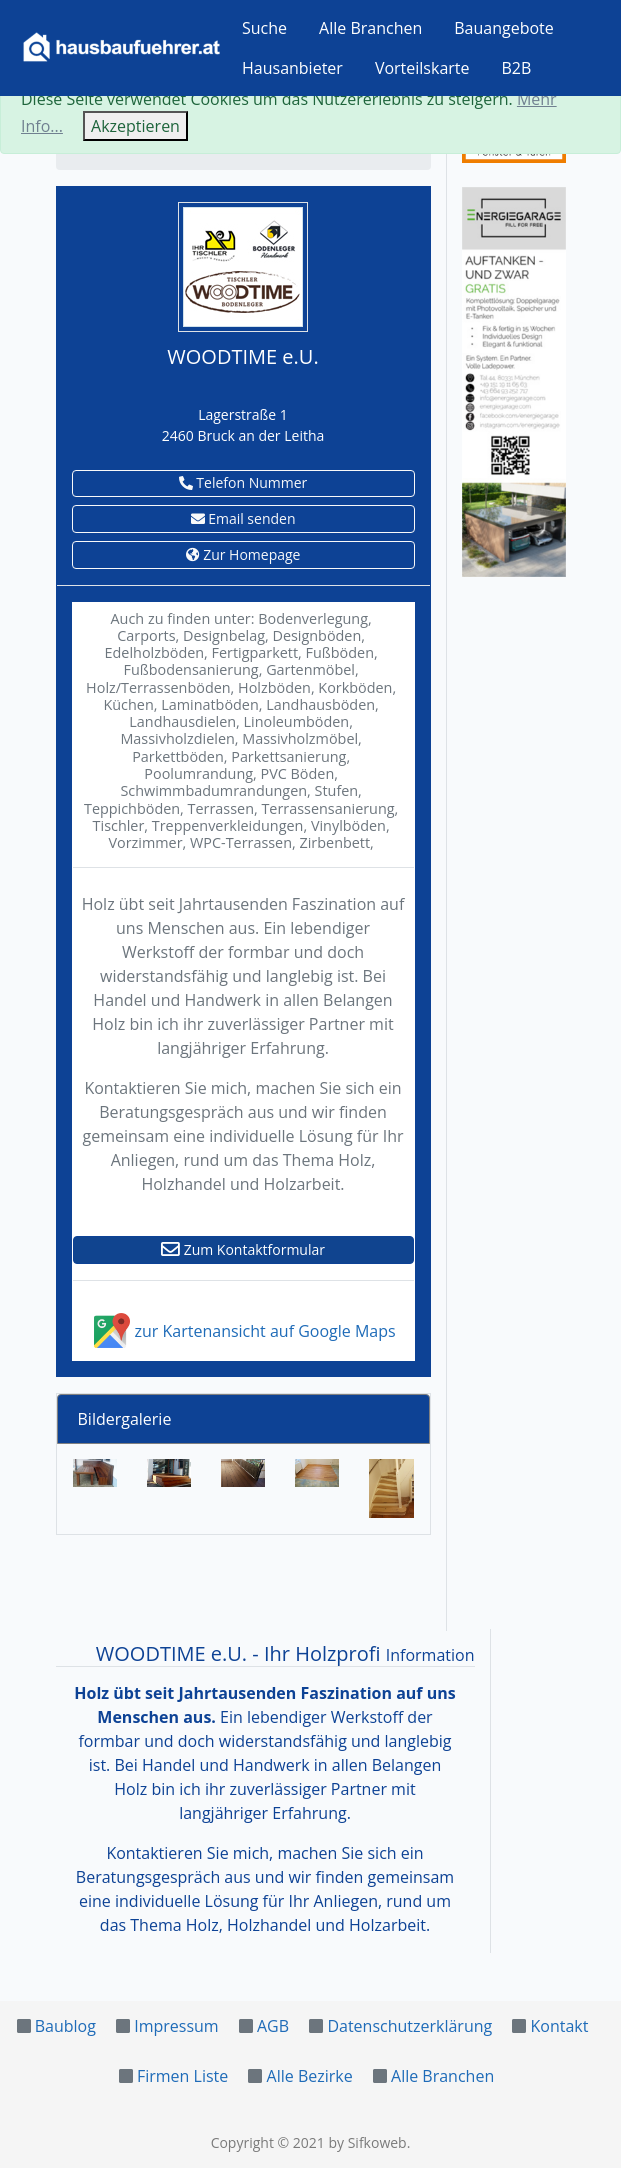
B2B (517, 68)
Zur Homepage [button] (243, 554)
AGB (273, 2026)
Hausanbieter (292, 68)
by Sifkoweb (367, 2142)
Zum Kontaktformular (243, 1249)
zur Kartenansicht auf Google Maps (242, 1331)
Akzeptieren (135, 126)
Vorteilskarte (422, 68)
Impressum (176, 2026)
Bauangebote (504, 28)
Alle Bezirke (310, 2076)
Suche (264, 28)
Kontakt (560, 2026)
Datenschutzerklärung (409, 2026)
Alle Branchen (370, 28)
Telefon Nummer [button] (243, 482)
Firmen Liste (182, 2076)
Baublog (65, 2026)
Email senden (243, 518)
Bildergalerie (125, 1419)
